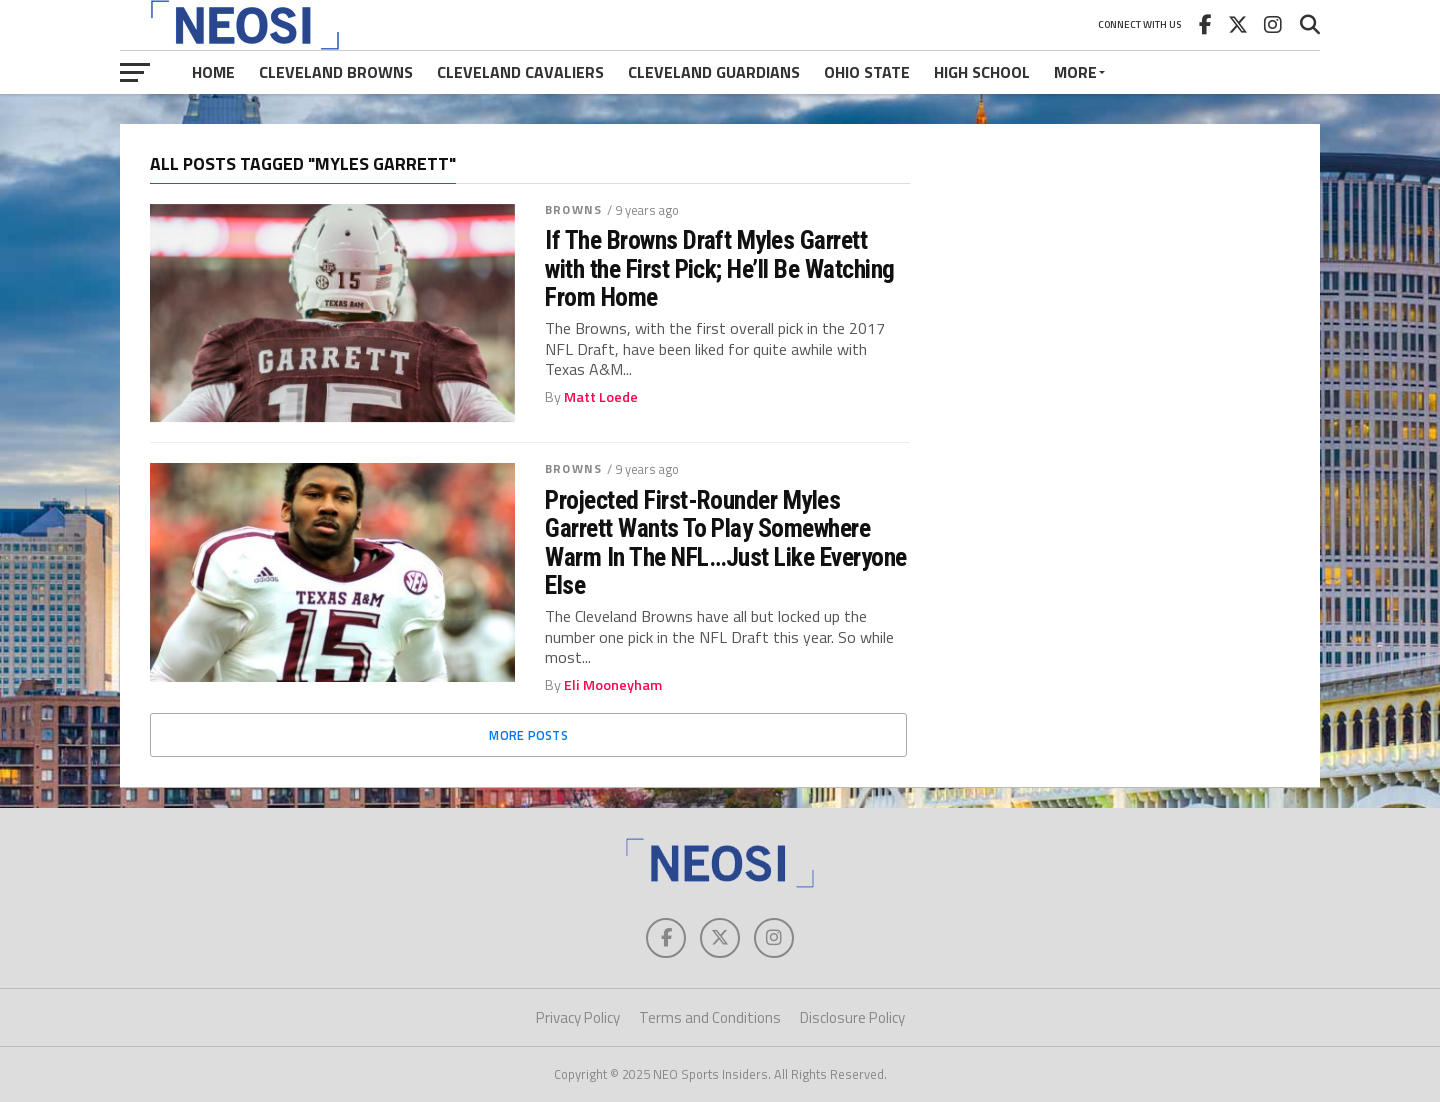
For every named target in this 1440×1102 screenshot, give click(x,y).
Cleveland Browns (336, 72)
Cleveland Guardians (714, 72)
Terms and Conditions (710, 1017)
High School (982, 72)
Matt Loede (601, 397)
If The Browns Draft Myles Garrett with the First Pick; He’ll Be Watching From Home (720, 268)
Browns (573, 209)
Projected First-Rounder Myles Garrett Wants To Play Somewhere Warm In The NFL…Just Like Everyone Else (726, 542)
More (1075, 72)
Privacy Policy (578, 1017)
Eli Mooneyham (613, 685)
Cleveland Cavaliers (520, 72)
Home (213, 72)
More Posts (528, 735)
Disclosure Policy (852, 1017)
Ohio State (867, 72)
